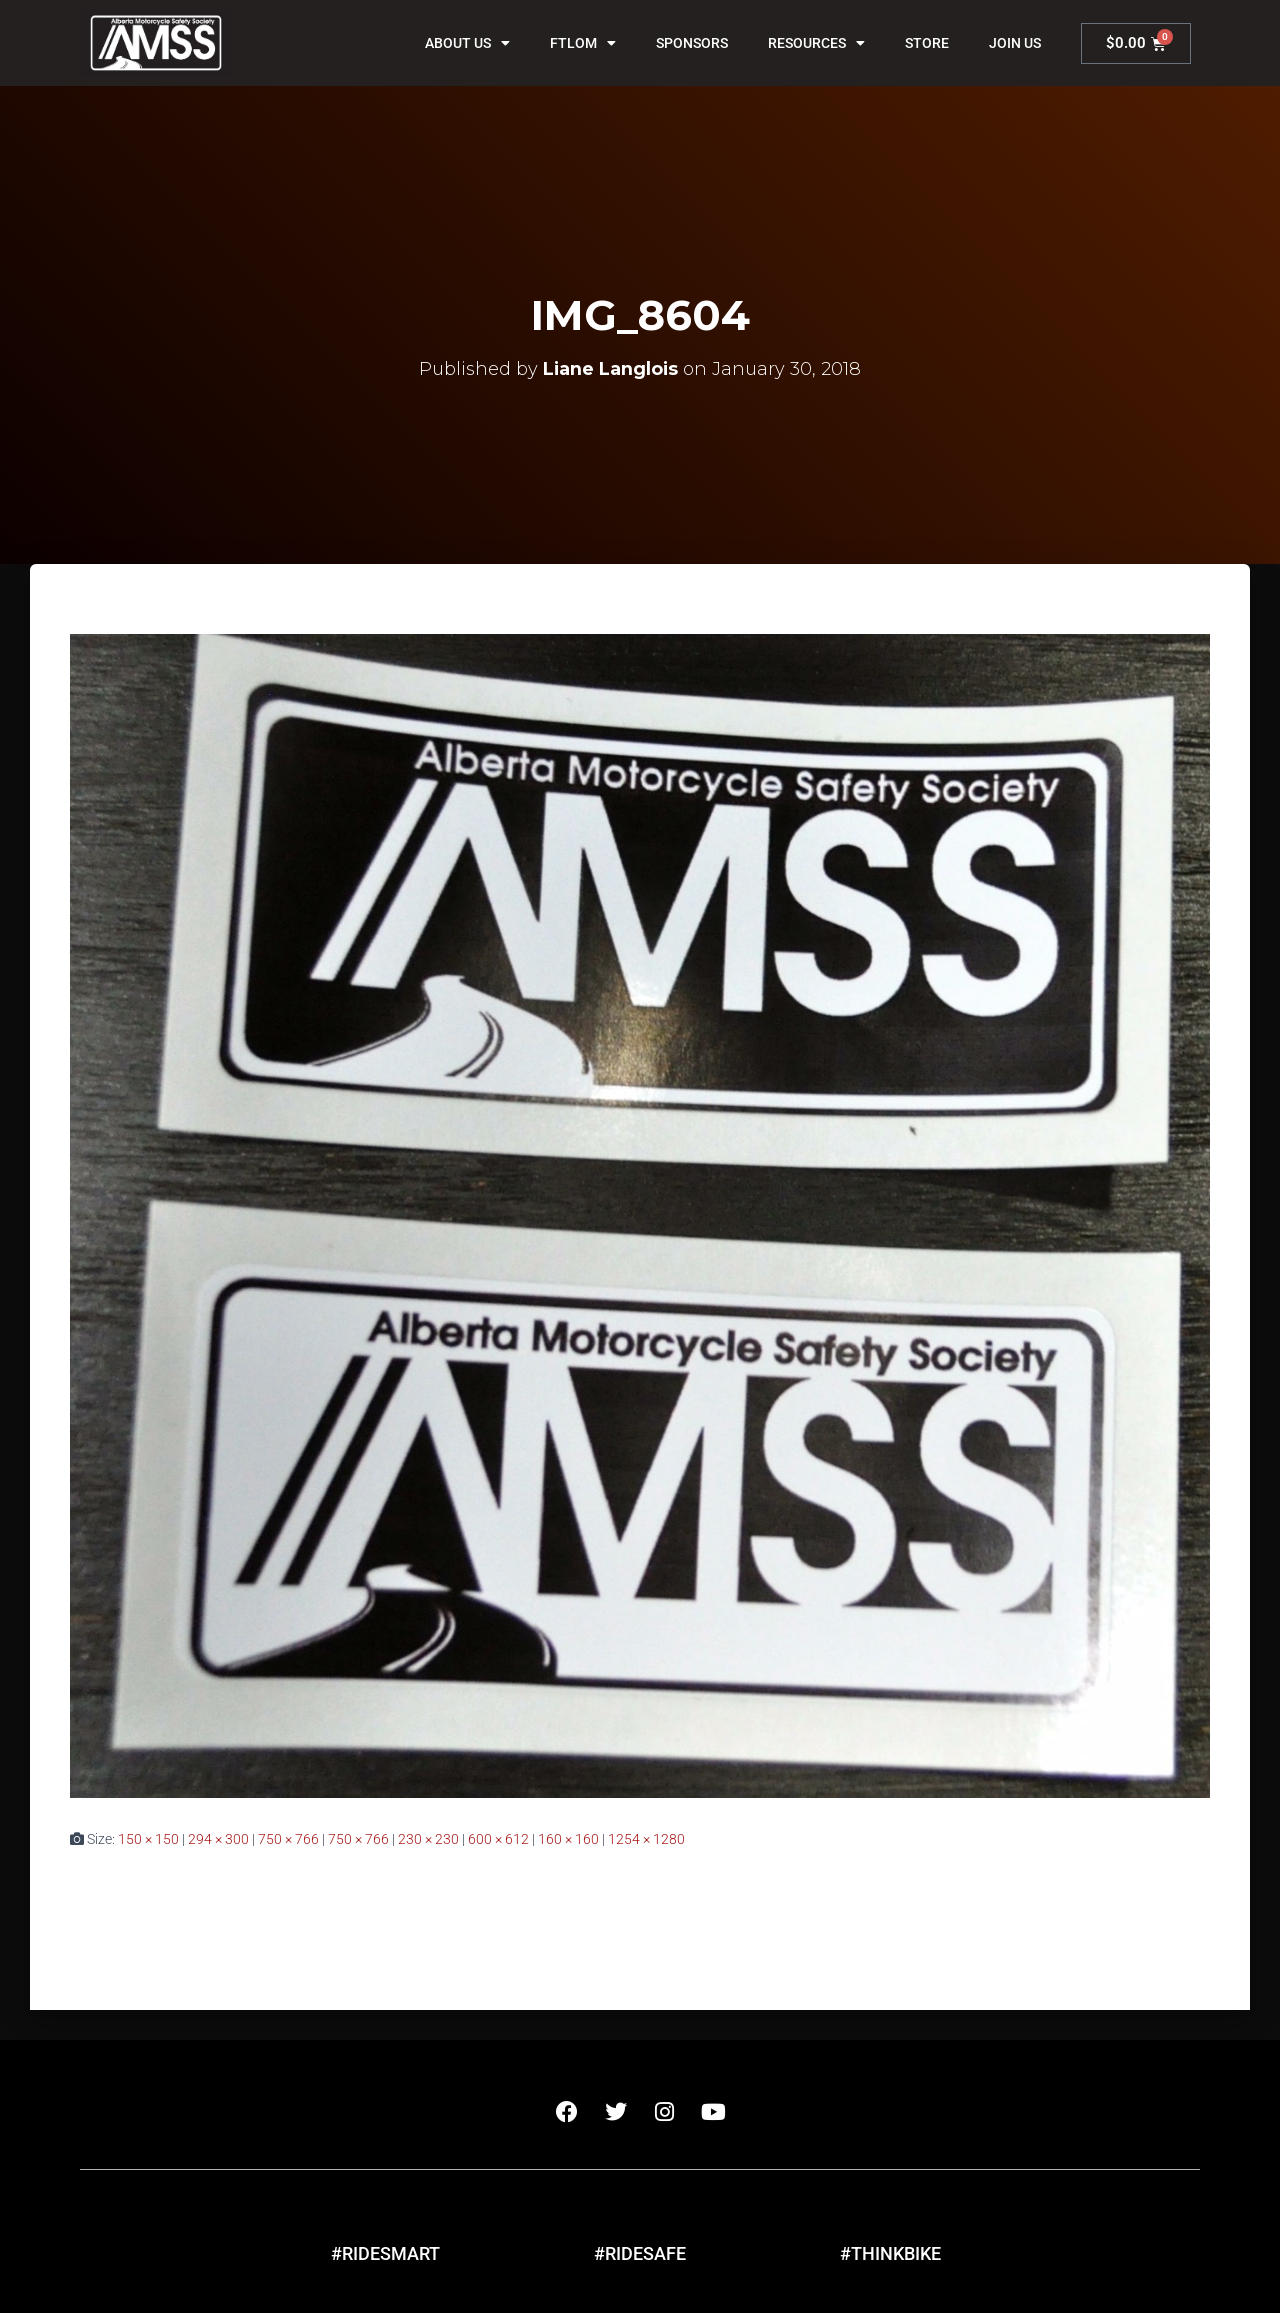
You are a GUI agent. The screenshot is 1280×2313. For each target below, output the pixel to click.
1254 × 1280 (646, 1839)
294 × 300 (218, 1839)
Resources (816, 43)
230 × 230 (428, 1839)
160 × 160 (568, 1839)
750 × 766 (288, 1839)
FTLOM (583, 43)
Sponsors (692, 43)
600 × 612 (498, 1839)
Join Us (1015, 43)
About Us (467, 43)
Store (927, 43)
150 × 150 (148, 1839)
